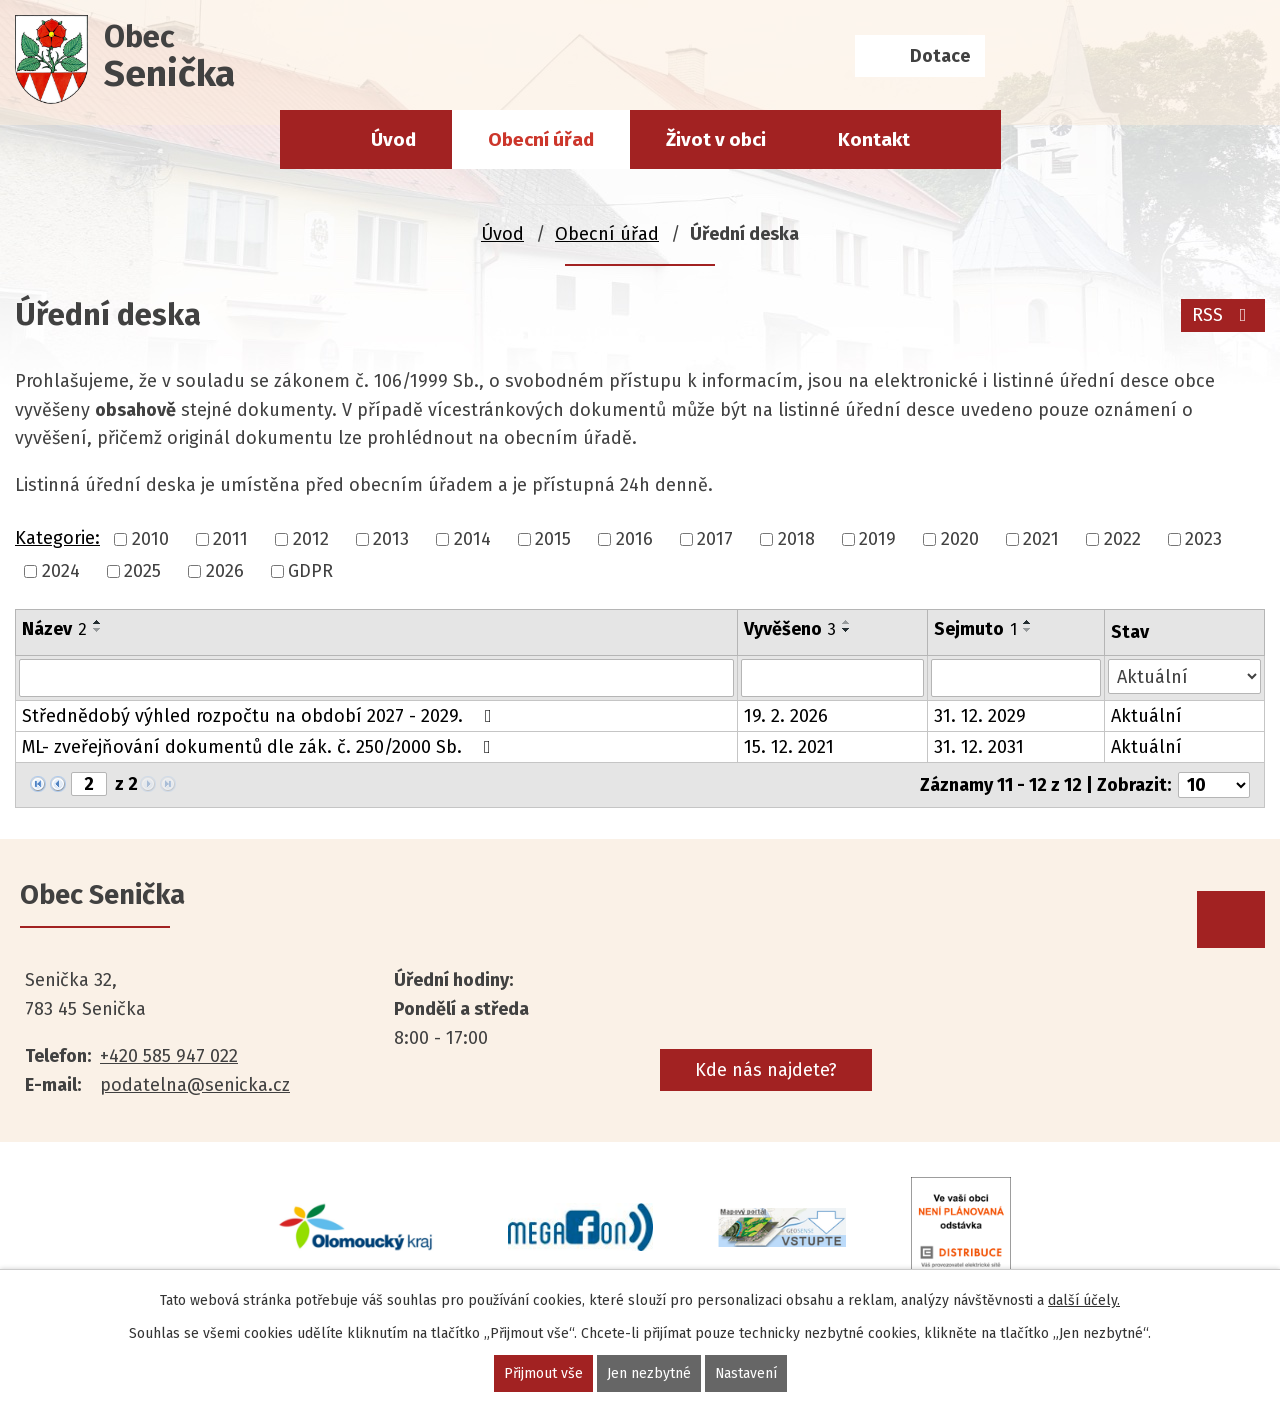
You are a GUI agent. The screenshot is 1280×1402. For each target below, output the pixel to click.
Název (54, 629)
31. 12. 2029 (980, 716)
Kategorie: (57, 538)
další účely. (1084, 1300)
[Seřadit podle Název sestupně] (98, 630)
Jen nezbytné (648, 1373)
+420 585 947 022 (169, 1056)
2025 (142, 571)
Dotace (940, 56)
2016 (634, 539)
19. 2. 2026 (786, 716)
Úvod (393, 139)
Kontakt (874, 139)
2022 (1122, 539)
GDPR (310, 571)
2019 (877, 539)
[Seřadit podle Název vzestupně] (98, 622)
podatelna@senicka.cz (195, 1085)
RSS (1223, 315)
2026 (225, 571)
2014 (472, 539)
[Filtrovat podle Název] (376, 678)
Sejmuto (975, 629)
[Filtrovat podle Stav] (1184, 676)
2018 (796, 539)
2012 (311, 539)
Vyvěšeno (790, 629)
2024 (61, 571)
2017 (715, 539)
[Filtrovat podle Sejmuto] (1016, 678)
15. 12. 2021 (789, 747)
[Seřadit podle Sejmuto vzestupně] (1028, 622)
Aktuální (1146, 716)
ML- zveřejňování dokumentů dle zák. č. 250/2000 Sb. (260, 747)
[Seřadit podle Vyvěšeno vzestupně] (847, 622)
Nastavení (745, 1373)
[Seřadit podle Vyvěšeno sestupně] (847, 630)
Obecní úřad (541, 139)
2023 (1203, 539)
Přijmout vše (542, 1373)
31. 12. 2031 (979, 747)
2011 (230, 539)
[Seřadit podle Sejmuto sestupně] (1028, 630)
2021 (1041, 539)
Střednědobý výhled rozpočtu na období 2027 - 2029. (261, 716)
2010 (150, 539)
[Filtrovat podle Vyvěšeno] (832, 678)
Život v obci (716, 139)
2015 (553, 539)
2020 (960, 539)
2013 (391, 539)
